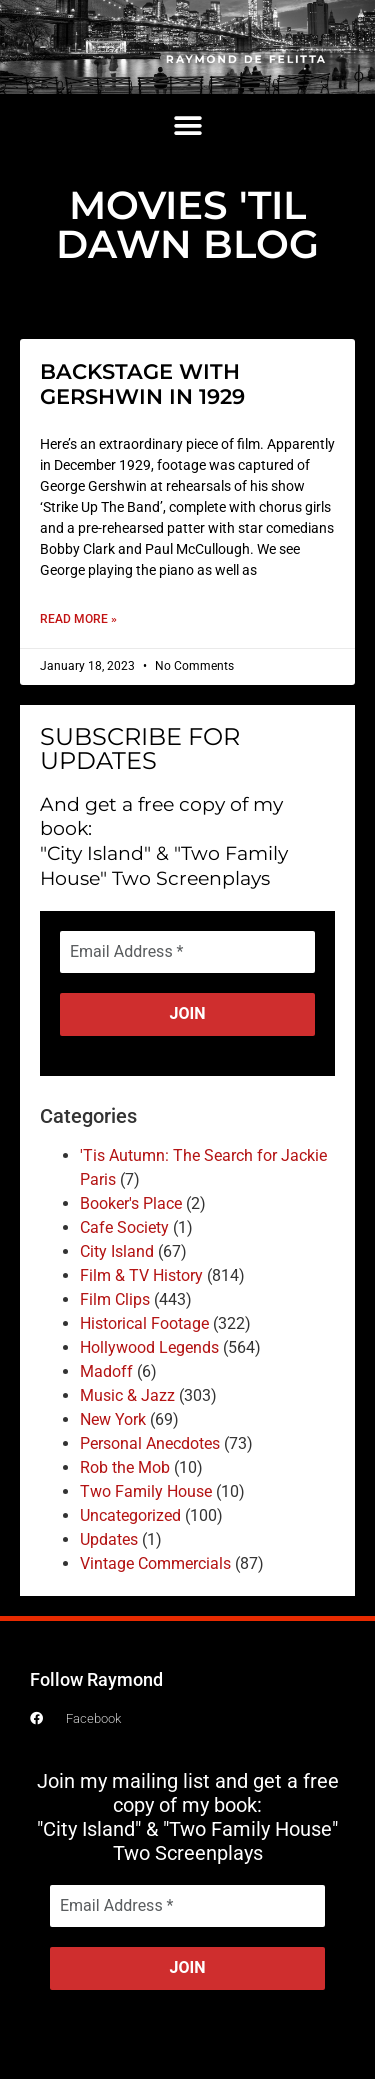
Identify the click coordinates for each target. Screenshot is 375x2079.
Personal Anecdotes (150, 1443)
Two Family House (146, 1491)
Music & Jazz (127, 1395)
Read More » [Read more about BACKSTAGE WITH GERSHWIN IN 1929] (78, 619)
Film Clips (115, 1299)
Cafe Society (124, 1227)
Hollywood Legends (149, 1347)
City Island (117, 1251)
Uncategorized (130, 1515)
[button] (187, 126)
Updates (109, 1539)
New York (113, 1419)
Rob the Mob (125, 1467)
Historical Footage (144, 1323)
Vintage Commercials (155, 1563)
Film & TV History (141, 1275)
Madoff (106, 1371)
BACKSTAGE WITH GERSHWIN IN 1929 (142, 384)
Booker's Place (131, 1203)
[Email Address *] (187, 952)
